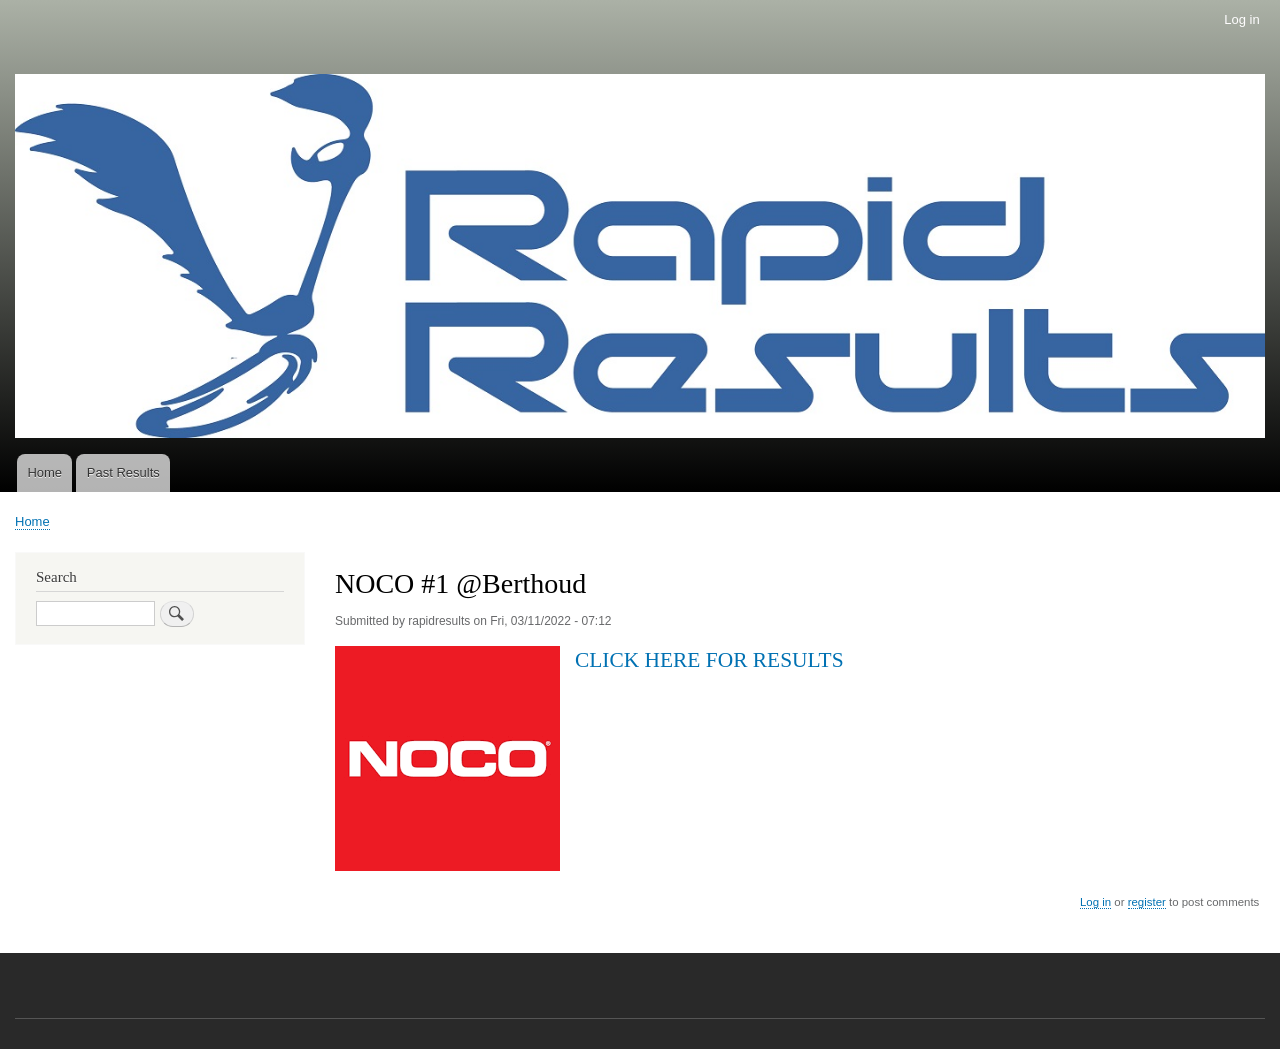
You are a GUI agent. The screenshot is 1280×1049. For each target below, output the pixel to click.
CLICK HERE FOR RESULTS (709, 660)
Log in (1241, 19)
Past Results (123, 472)
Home (44, 472)
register (1147, 902)
